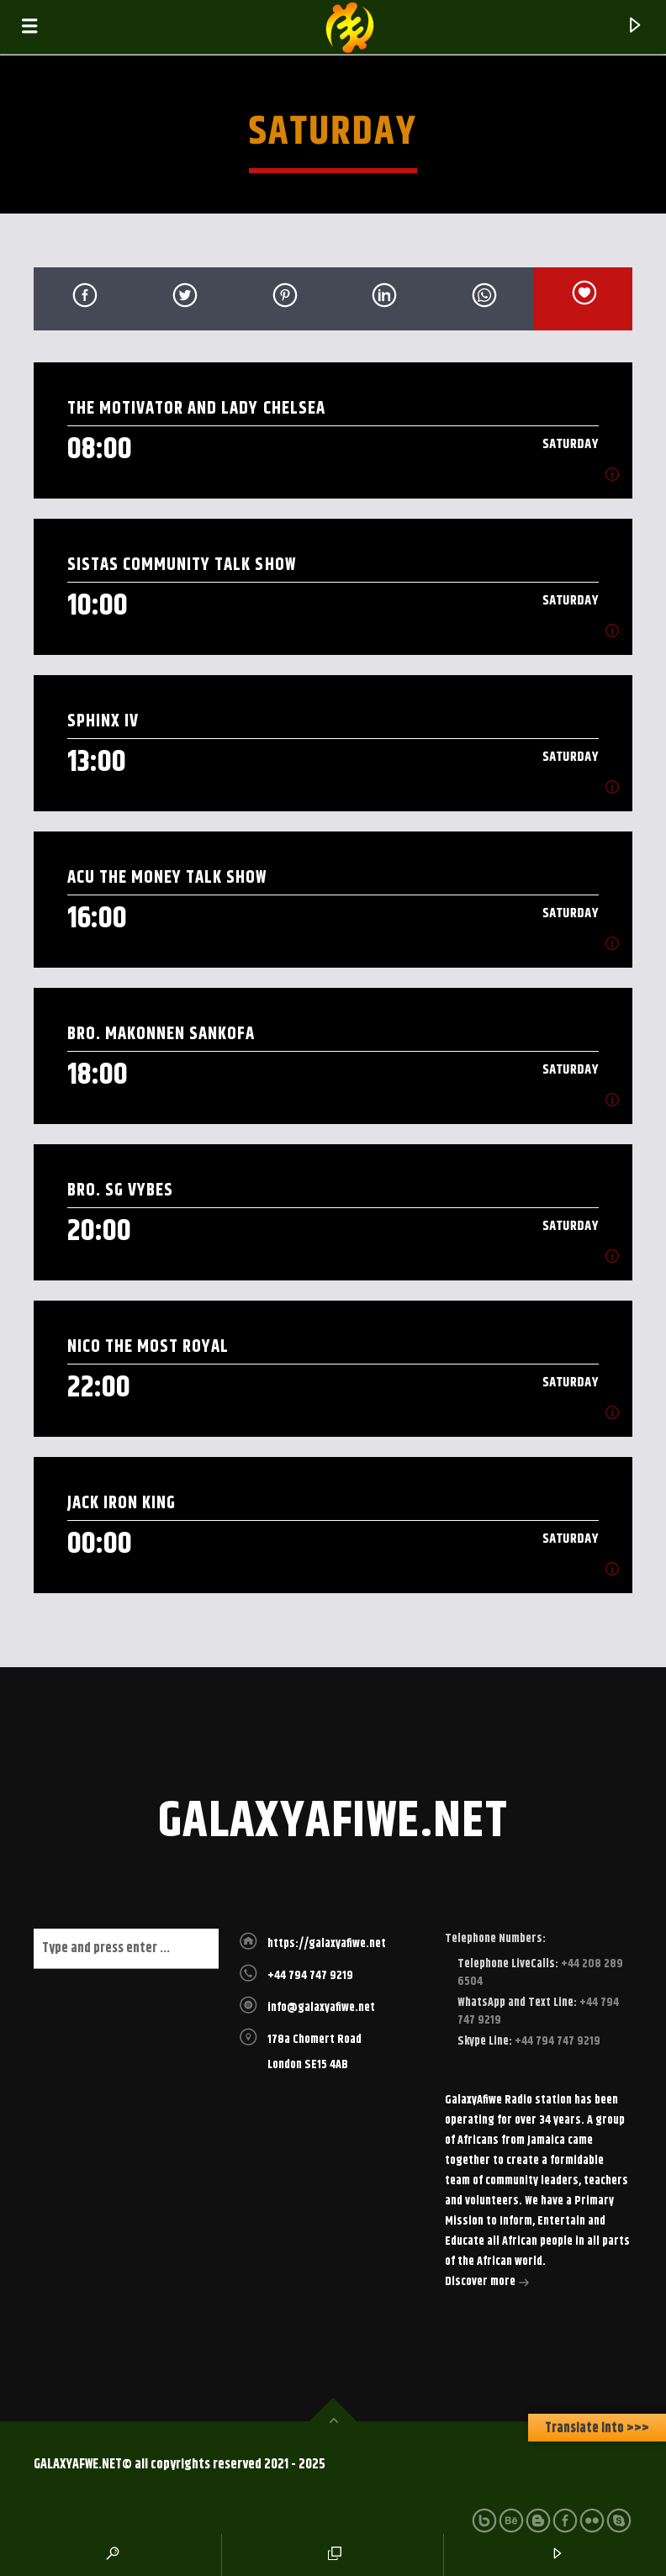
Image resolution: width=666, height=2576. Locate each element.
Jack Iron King (122, 1503)
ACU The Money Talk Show (167, 877)
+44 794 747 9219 (310, 1975)
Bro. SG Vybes (122, 1190)
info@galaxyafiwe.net (321, 2007)
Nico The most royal (148, 1346)
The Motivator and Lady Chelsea (196, 408)
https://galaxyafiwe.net (326, 1944)
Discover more (487, 2283)
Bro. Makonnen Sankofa (161, 1034)
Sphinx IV (103, 721)
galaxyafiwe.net (333, 1822)
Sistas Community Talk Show (181, 564)
